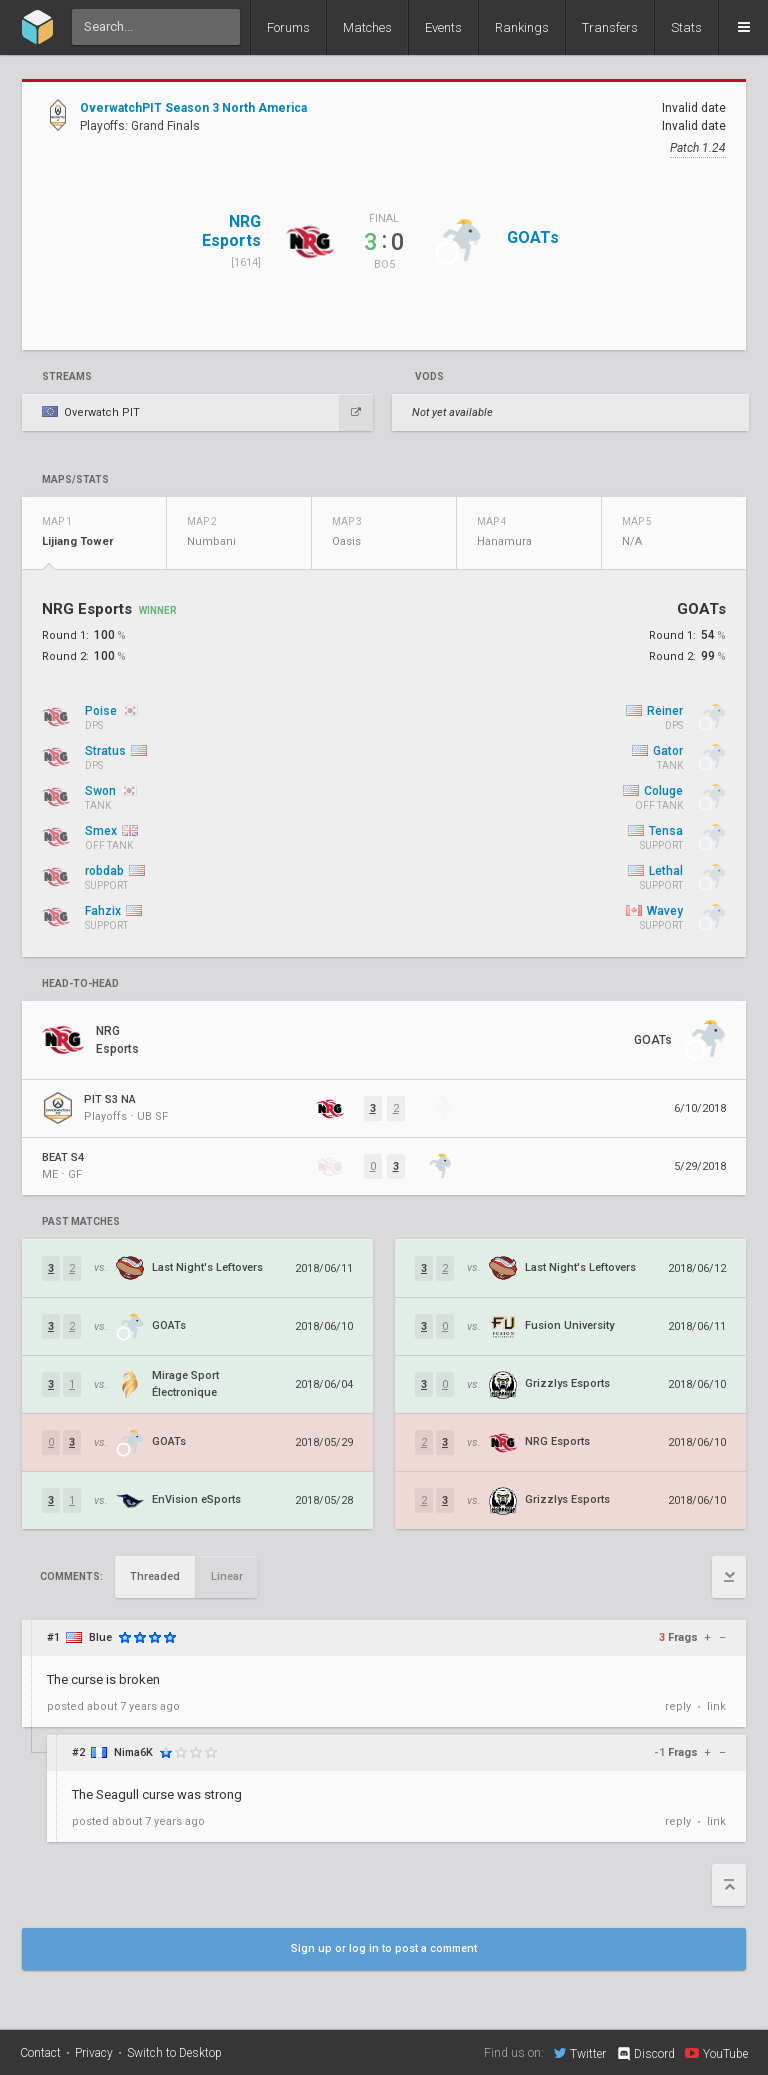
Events (443, 27)
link (716, 1706)
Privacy (94, 2053)
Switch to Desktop (174, 2053)
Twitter (580, 2053)
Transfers (610, 27)
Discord (645, 2054)
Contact (40, 2053)
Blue (100, 1637)
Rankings (522, 27)
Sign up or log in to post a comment (384, 1948)
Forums (288, 27)
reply (678, 1706)
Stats (686, 27)
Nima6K (133, 1752)
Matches (367, 27)
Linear (227, 1576)
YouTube (716, 2053)
